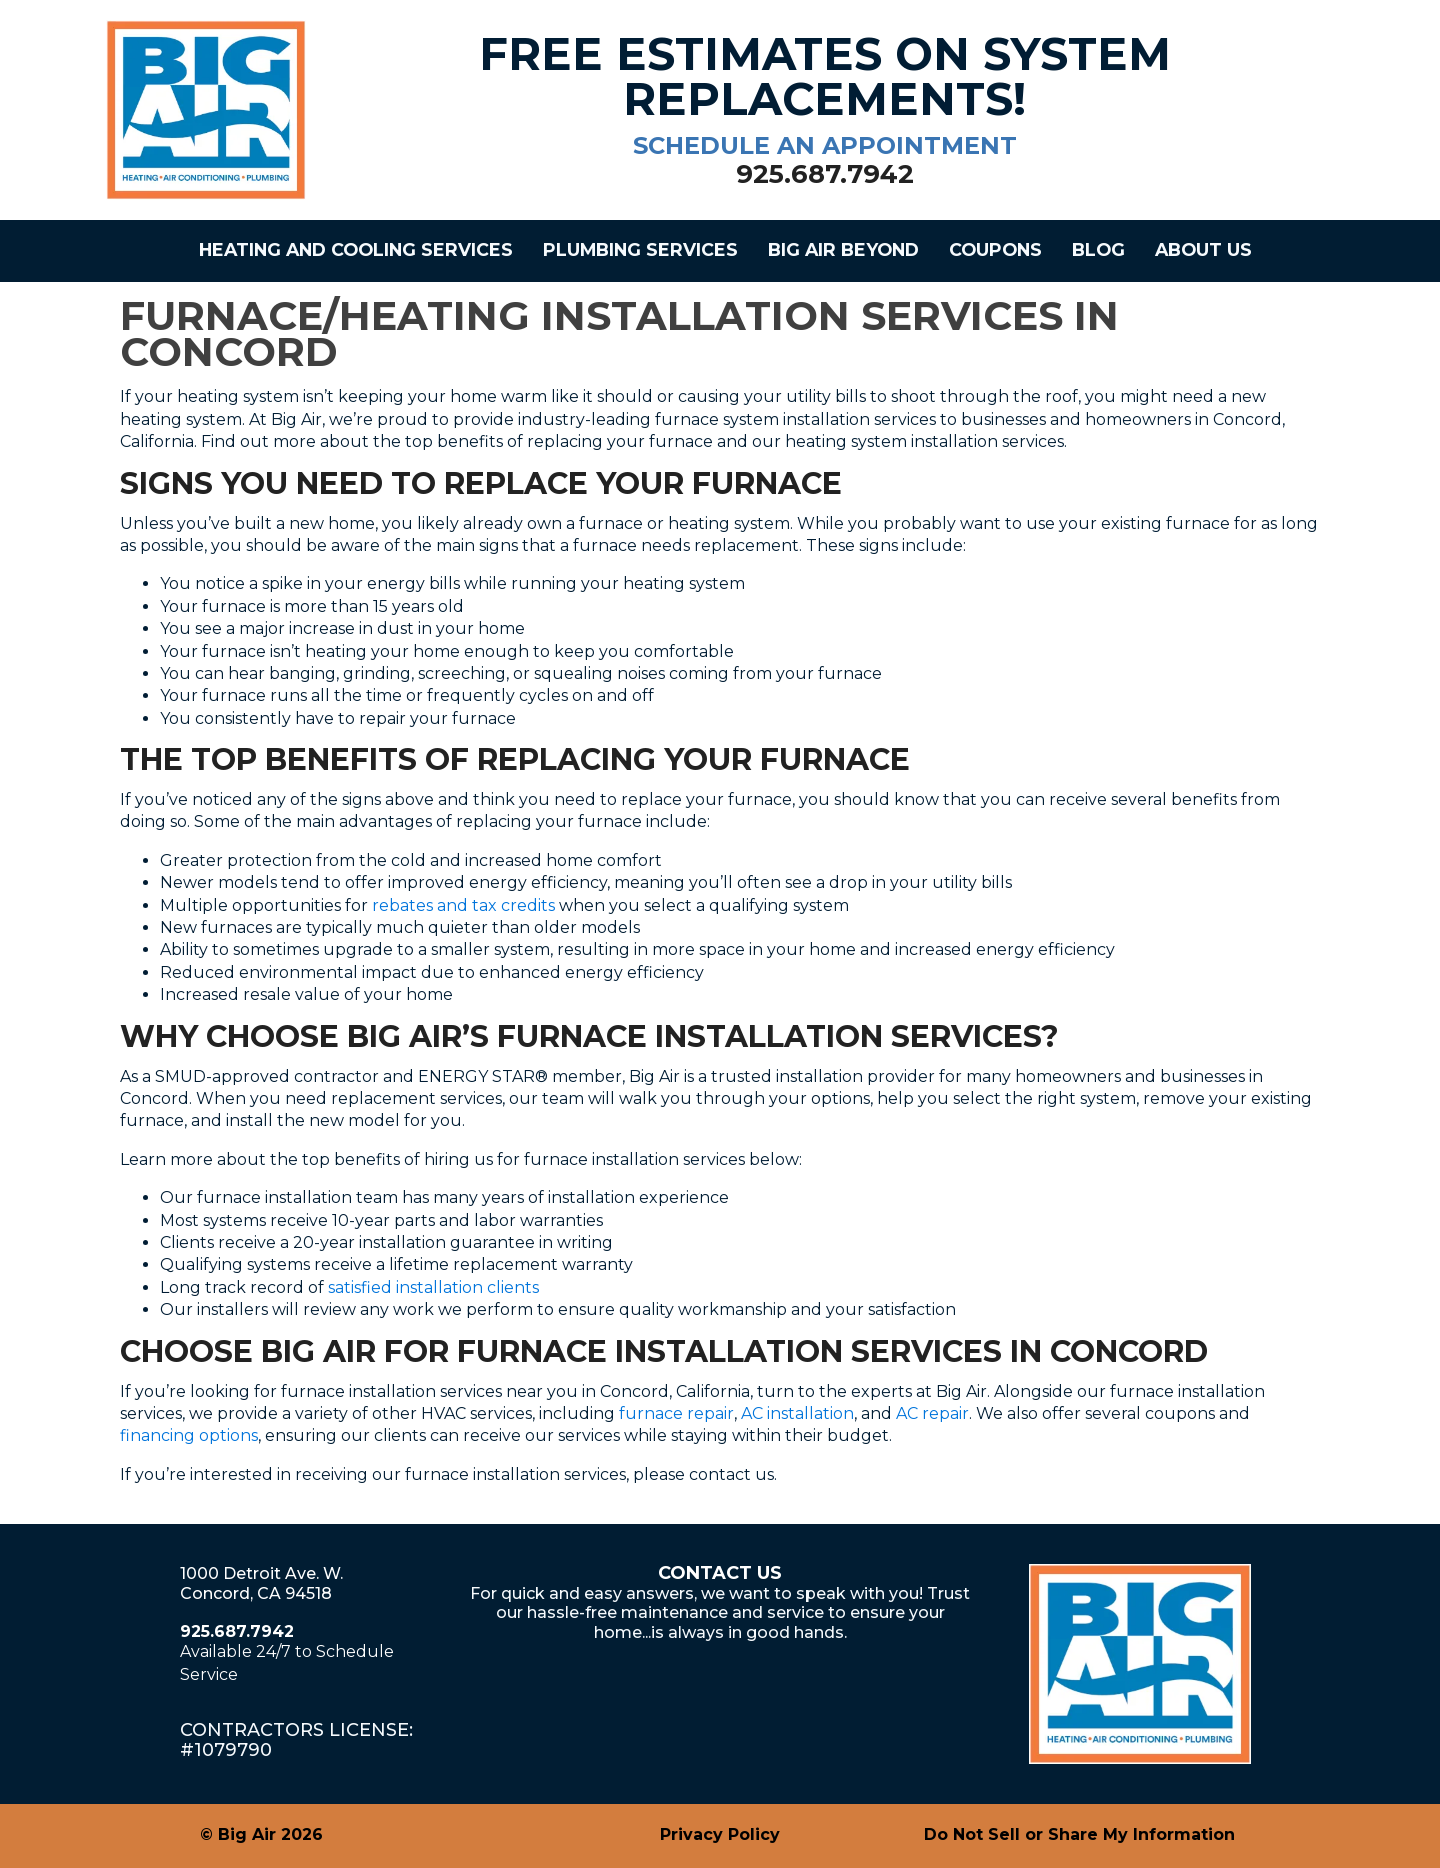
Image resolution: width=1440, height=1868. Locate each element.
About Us (1203, 249)
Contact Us (720, 1573)
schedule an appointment (825, 145)
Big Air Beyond (843, 249)
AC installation (797, 1413)
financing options (189, 1435)
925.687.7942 (237, 1631)
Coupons (995, 249)
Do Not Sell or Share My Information (1079, 1834)
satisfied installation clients (433, 1287)
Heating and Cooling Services (356, 249)
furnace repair (676, 1413)
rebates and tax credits (463, 905)
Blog (1098, 249)
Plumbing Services (640, 249)
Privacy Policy (720, 1834)
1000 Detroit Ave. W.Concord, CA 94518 (261, 1583)
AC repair (932, 1413)
